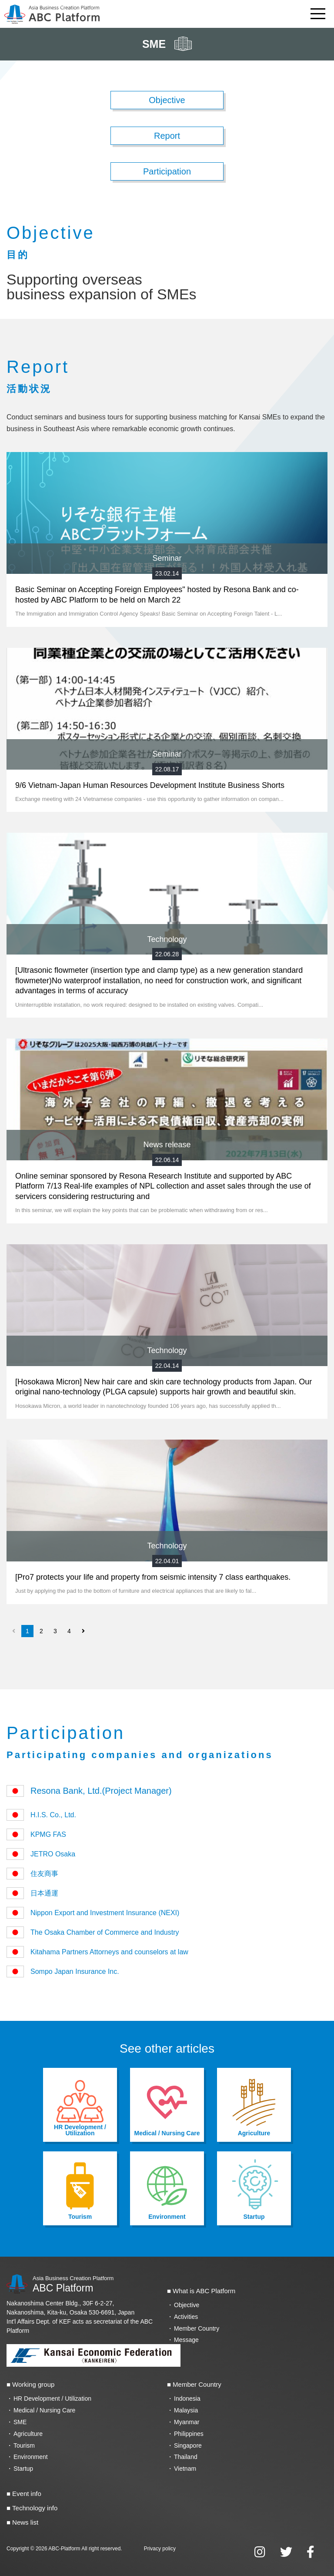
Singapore (188, 2445)
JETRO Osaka (44, 1854)
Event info (26, 2493)
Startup (23, 2468)
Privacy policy (160, 2549)
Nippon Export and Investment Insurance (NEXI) (96, 1912)
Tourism (24, 2445)
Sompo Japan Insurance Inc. (63, 1971)
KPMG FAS (36, 1834)
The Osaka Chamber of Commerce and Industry (93, 1932)
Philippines (189, 2433)
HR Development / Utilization (52, 2398)
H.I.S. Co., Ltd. (41, 1815)
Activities (186, 2316)
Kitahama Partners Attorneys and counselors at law (97, 1952)
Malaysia (186, 2410)
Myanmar (186, 2422)
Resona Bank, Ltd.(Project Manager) (89, 1790)
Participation (167, 171)
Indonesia (187, 2398)
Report (167, 136)
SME (20, 2422)
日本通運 (32, 1893)
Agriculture (28, 2433)
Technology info (34, 2508)
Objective (167, 100)
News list (25, 2522)
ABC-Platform (64, 2549)
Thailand (185, 2456)
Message (186, 2339)
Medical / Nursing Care (44, 2410)
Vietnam (185, 2468)
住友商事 (32, 1873)
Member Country (196, 2328)
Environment (30, 2456)
